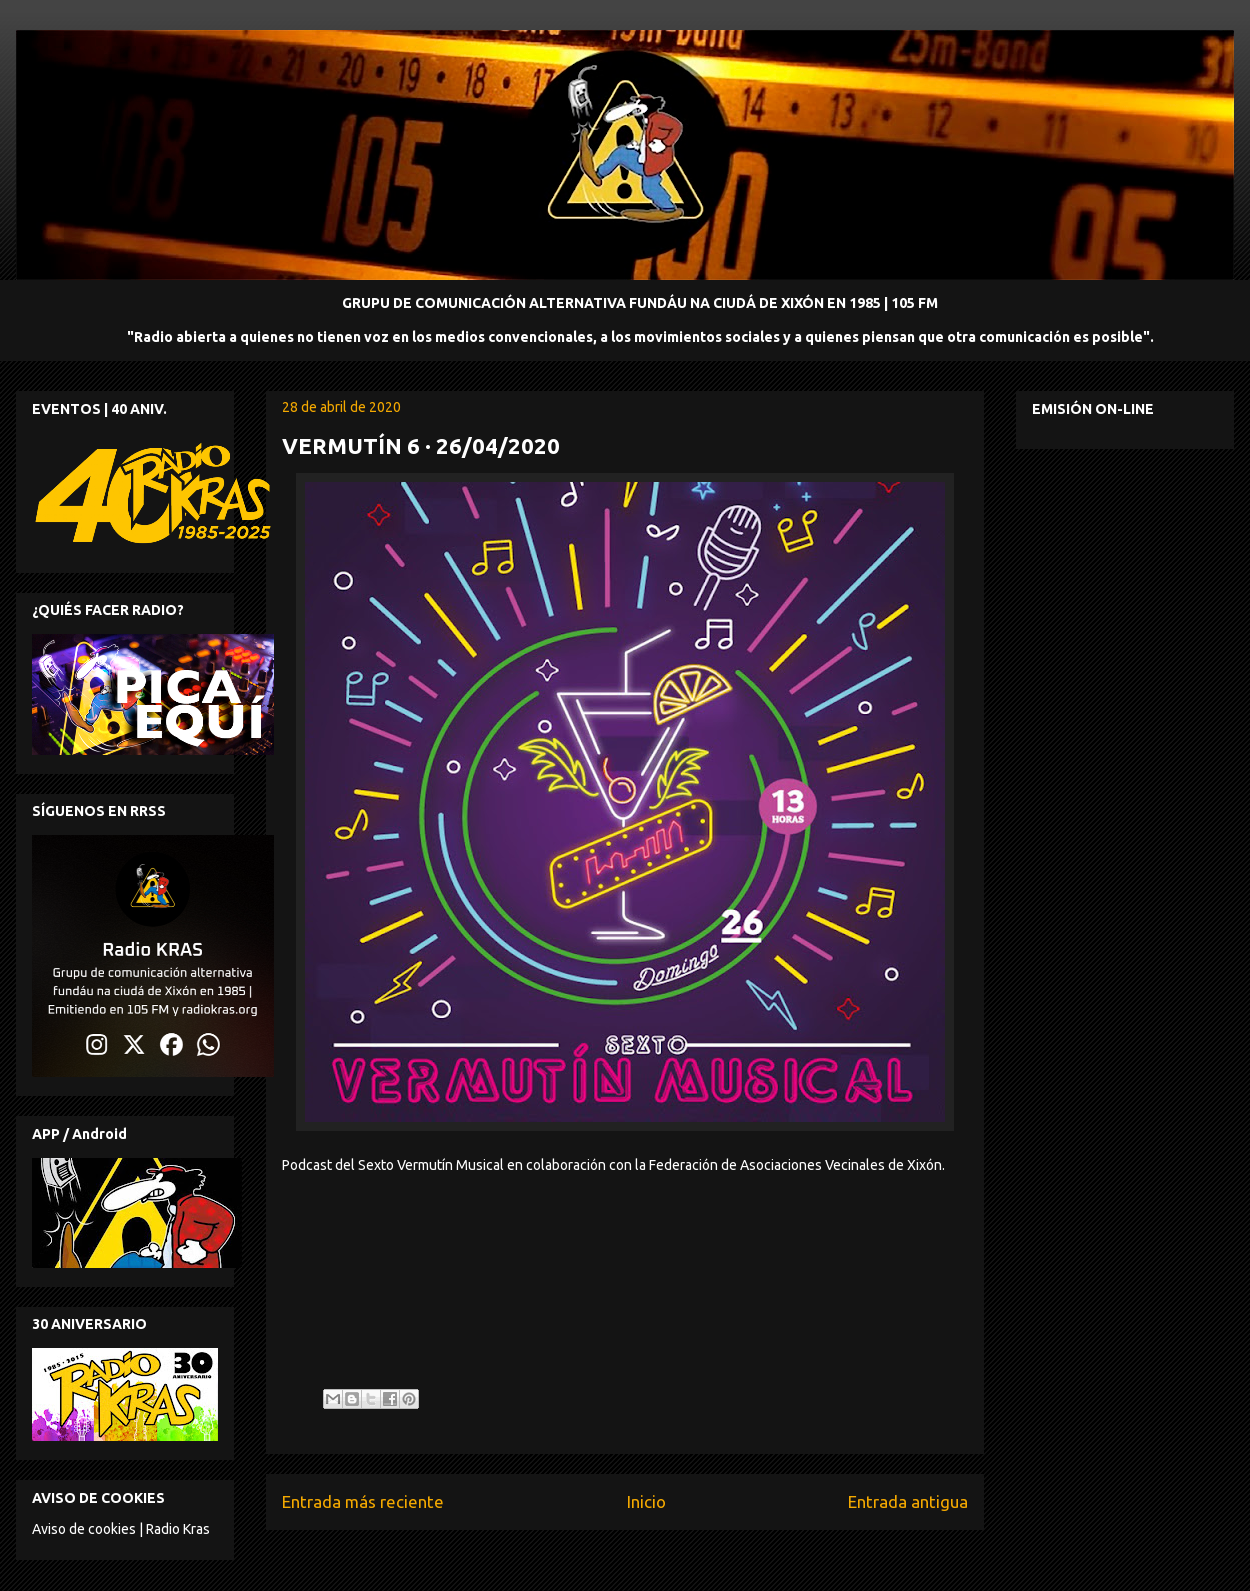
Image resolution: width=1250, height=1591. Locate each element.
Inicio (646, 1501)
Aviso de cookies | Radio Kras (121, 1529)
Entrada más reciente (363, 1501)
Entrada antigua (908, 1501)
